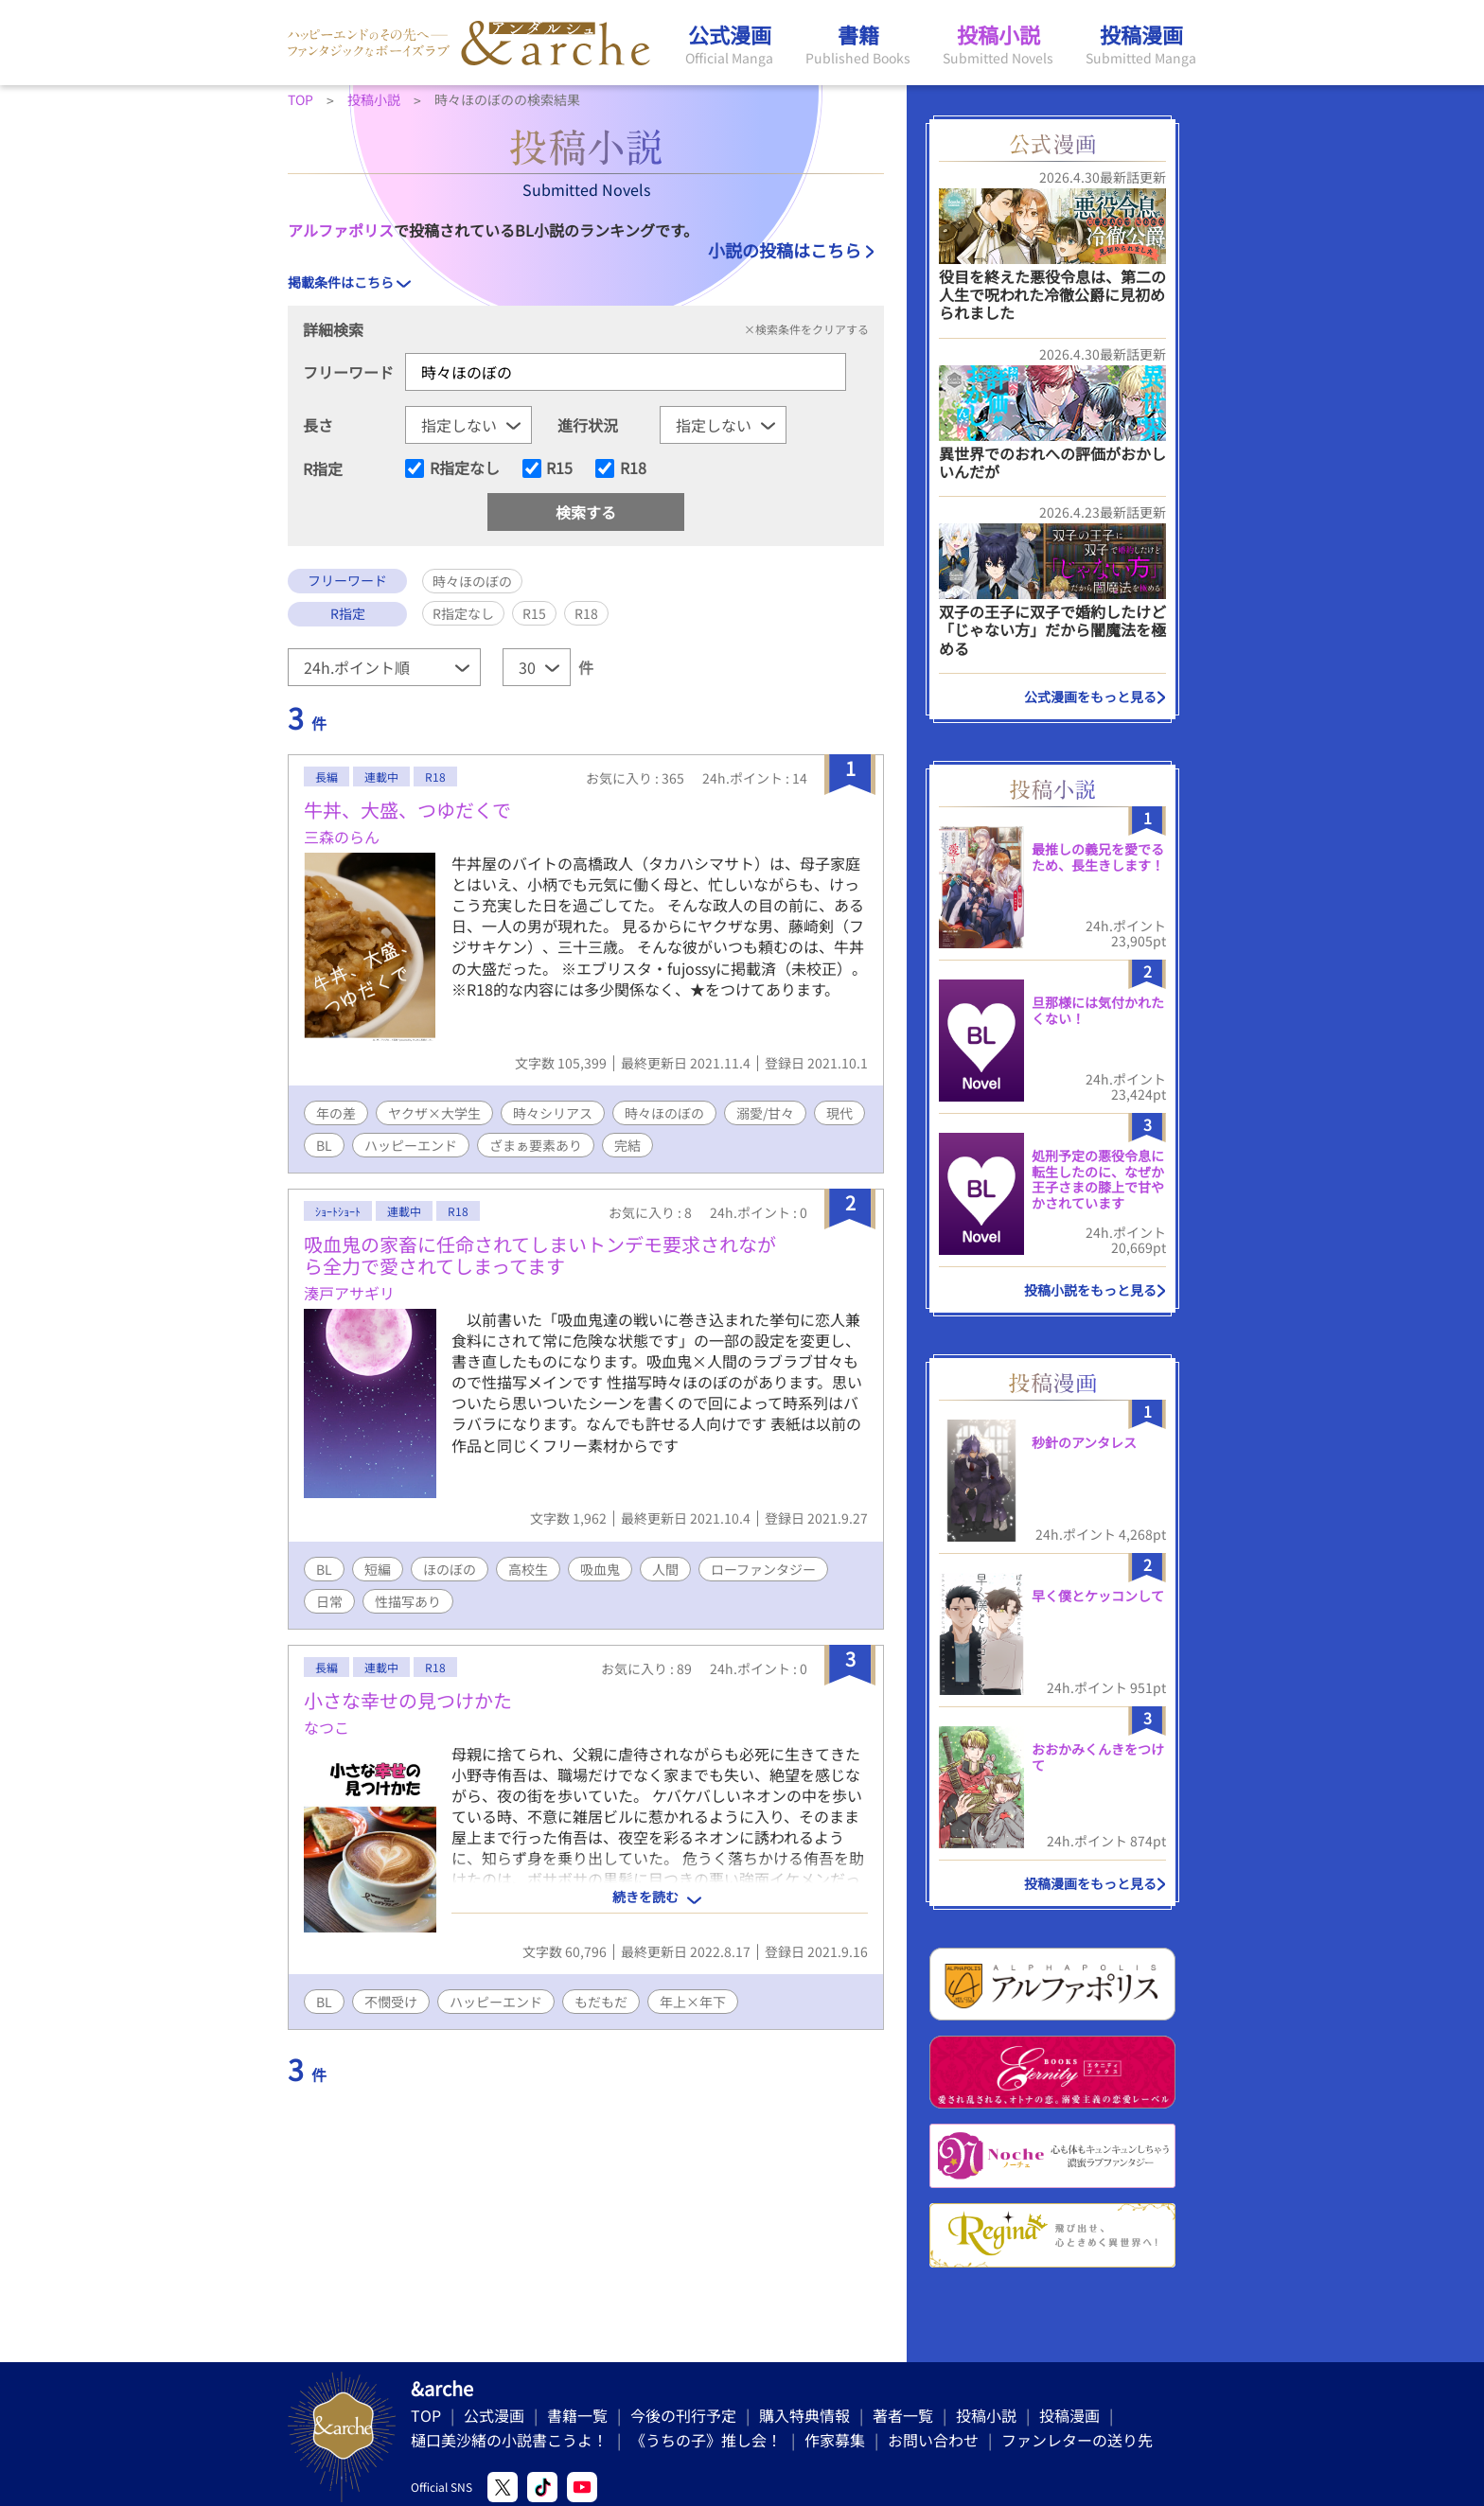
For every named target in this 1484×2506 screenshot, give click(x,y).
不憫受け (390, 2001)
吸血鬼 (600, 1569)
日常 (329, 1601)
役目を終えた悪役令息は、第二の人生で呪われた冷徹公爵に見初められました (1052, 294)
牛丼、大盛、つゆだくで (407, 810)
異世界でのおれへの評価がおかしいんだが (1052, 462)
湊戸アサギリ (349, 1292)
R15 (559, 468)
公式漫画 (494, 2415)
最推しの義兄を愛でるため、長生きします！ (1098, 856)
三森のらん (342, 836)
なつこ (326, 1727)
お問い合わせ (933, 2439)
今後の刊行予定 (683, 2415)
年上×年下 (693, 2001)
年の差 (336, 1112)
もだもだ (600, 2001)
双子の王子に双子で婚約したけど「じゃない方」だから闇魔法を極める (1052, 629)
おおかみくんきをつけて (1098, 1756)
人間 (665, 1569)
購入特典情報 (804, 2415)
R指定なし (465, 468)
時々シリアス (552, 1112)
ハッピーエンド (410, 1145)
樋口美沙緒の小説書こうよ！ (509, 2439)
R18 (633, 468)
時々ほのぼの (664, 1112)
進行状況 (587, 424)
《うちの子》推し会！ (706, 2439)
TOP (426, 2415)
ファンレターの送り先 (1077, 2439)
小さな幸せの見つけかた (408, 1700)
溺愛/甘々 (765, 1112)
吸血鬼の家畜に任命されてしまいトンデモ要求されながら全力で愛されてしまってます (540, 1255)
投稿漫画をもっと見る (1090, 1883)
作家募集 (834, 2439)
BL (324, 1145)
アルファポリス (341, 230)
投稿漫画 (1069, 2415)
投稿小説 (986, 2415)
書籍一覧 (577, 2415)
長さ (318, 424)
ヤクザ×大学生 (434, 1112)
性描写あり (408, 1601)
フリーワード (348, 371)
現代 (839, 1112)
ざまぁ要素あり (535, 1145)
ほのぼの (449, 1569)
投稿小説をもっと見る (1090, 1289)
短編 (377, 1569)
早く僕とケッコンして (1098, 1595)
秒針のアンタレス (1084, 1442)
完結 (627, 1145)
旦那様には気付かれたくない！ (1098, 1010)
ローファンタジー (763, 1569)
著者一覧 (903, 2415)
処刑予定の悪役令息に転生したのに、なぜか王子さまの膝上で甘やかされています (1098, 1179)
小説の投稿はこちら (784, 250)
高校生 (528, 1569)
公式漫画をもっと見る (1090, 696)
